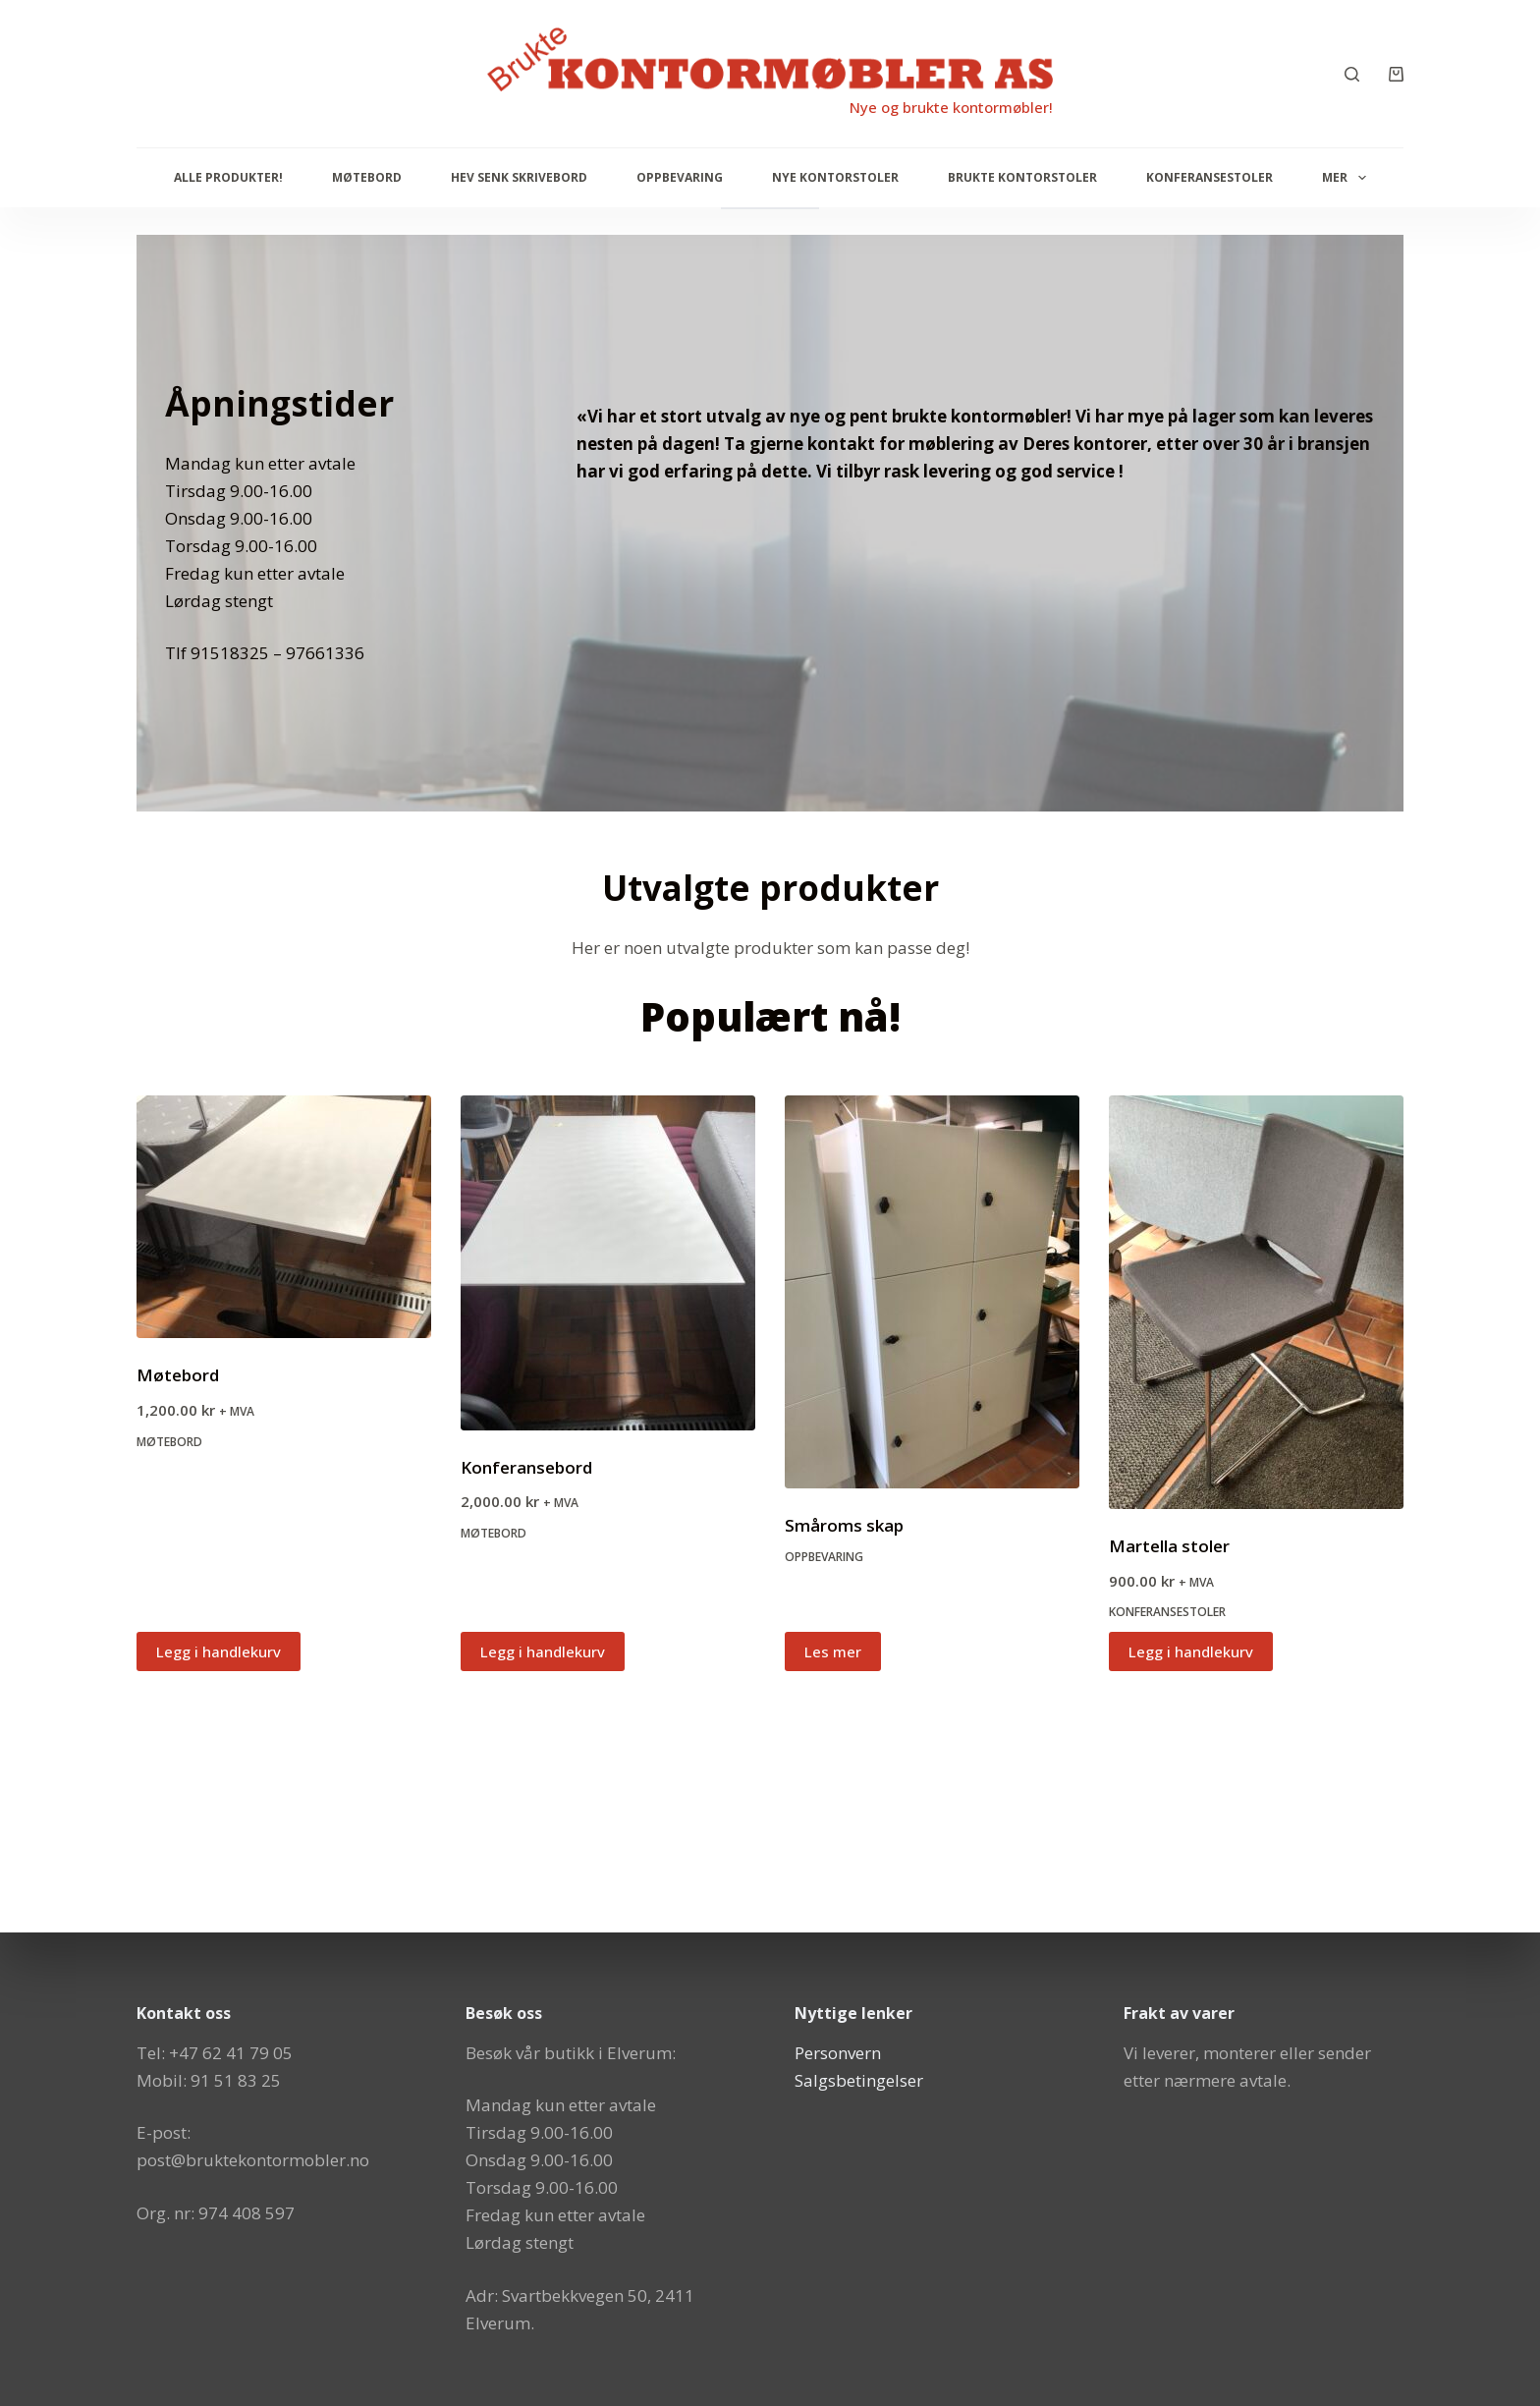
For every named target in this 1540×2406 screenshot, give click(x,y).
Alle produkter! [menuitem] (228, 177)
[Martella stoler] (1256, 1302)
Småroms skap (844, 1525)
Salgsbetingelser (859, 2080)
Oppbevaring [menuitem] (679, 177)
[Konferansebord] (608, 1262)
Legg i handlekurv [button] (218, 1651)
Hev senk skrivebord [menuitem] (519, 177)
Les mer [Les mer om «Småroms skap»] (832, 1651)
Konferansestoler (1167, 1611)
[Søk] (1352, 74)
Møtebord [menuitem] (367, 177)
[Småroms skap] (932, 1291)
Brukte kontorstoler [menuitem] (1022, 177)
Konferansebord (526, 1467)
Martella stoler (1169, 1546)
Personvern (838, 2053)
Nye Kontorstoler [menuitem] (835, 177)
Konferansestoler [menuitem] (1209, 177)
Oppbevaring (824, 1556)
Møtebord (178, 1375)
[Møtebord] (284, 1217)
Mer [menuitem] (1347, 178)
